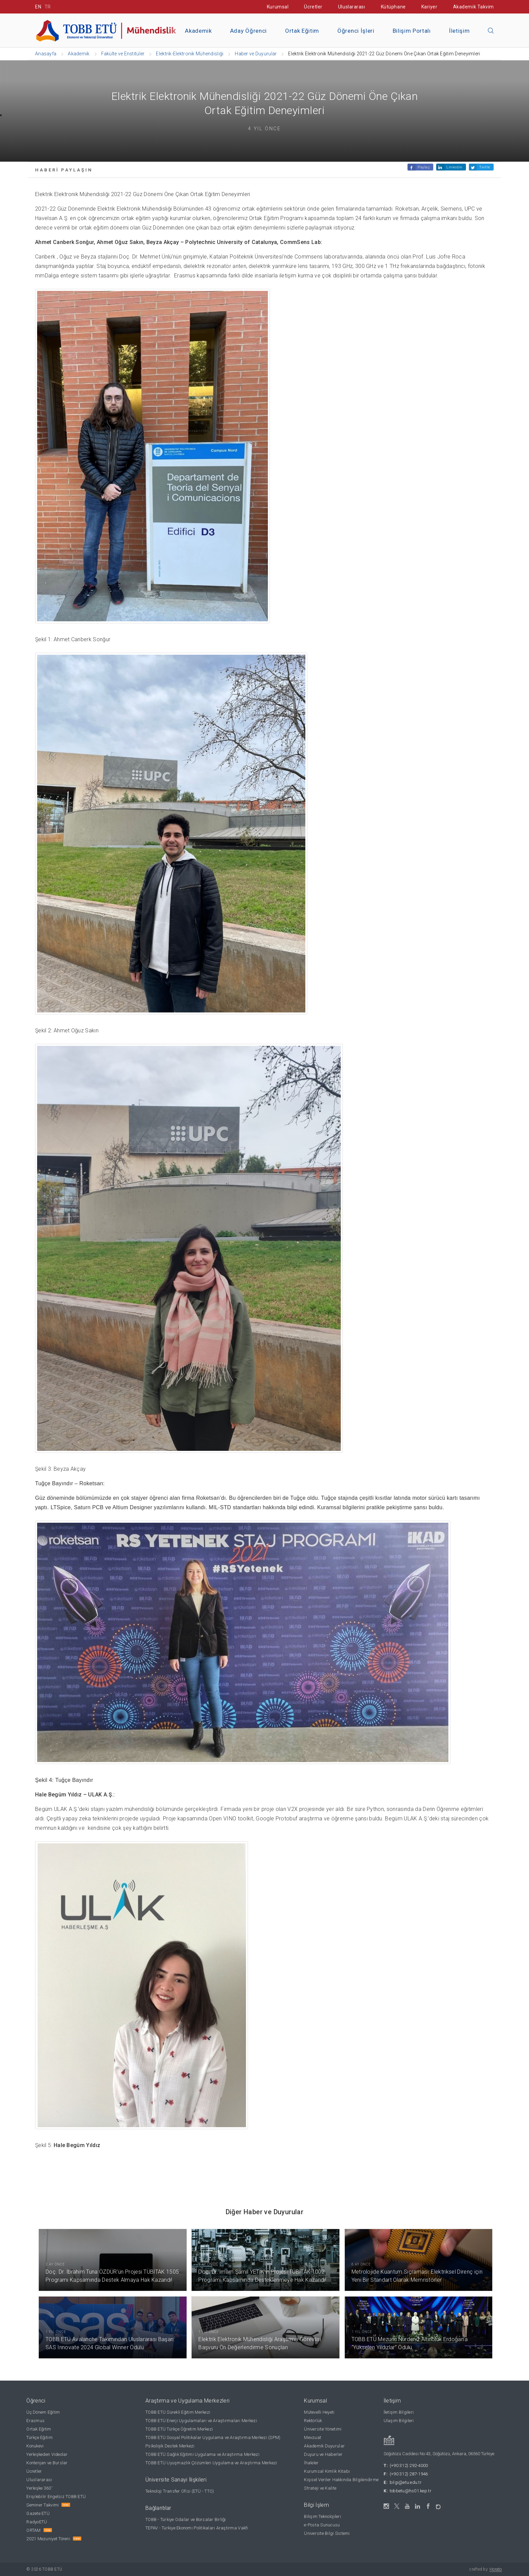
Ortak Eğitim (302, 30)
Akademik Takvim (473, 6)
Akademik (198, 30)
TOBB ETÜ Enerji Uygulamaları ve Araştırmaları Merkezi (201, 2420)
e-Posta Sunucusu (322, 2524)
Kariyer (429, 6)
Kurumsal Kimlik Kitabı (327, 2471)
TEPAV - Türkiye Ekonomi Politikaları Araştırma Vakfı (196, 2527)
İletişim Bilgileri (399, 2412)
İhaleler (311, 2462)
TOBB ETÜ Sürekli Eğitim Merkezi (177, 2412)
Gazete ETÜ (38, 2513)
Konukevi (35, 2445)
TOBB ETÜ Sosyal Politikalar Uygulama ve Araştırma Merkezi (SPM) (212, 2437)
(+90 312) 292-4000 (409, 2465)
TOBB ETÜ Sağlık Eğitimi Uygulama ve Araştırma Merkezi (202, 2454)
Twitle (484, 167)
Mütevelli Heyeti (319, 2412)
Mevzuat (312, 2437)
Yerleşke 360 (39, 2488)
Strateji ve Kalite (320, 2488)
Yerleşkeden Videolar (46, 2454)
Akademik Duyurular (324, 2445)
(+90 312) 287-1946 (409, 2473)
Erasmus (35, 2420)
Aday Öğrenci (248, 30)
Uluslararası (351, 6)
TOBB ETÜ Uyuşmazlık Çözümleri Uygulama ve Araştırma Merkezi (211, 2462)
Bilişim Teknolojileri (322, 2516)
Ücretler (313, 6)
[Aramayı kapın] (491, 31)
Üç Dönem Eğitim (43, 2412)
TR (48, 6)
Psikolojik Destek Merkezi (170, 2445)
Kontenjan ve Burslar (46, 2462)
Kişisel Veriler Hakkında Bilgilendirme (341, 2479)
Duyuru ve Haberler (323, 2454)
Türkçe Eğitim (39, 2437)
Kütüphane (393, 6)
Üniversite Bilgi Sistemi (327, 2533)
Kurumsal (277, 6)
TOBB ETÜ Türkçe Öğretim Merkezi (179, 2429)
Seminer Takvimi (42, 2504)
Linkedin (454, 167)
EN (38, 6)
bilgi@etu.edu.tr (406, 2482)
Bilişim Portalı (412, 30)
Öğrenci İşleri (355, 30)
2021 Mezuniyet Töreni (48, 2538)
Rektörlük (313, 2420)
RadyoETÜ (36, 2521)
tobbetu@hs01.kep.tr (410, 2490)
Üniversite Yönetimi (322, 2429)
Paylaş (424, 167)
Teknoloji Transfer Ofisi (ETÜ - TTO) (179, 2491)
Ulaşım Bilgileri (399, 2420)
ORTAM (33, 2530)
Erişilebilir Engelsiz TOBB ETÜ (56, 2496)
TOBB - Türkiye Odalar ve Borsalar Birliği (185, 2519)
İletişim (459, 30)
